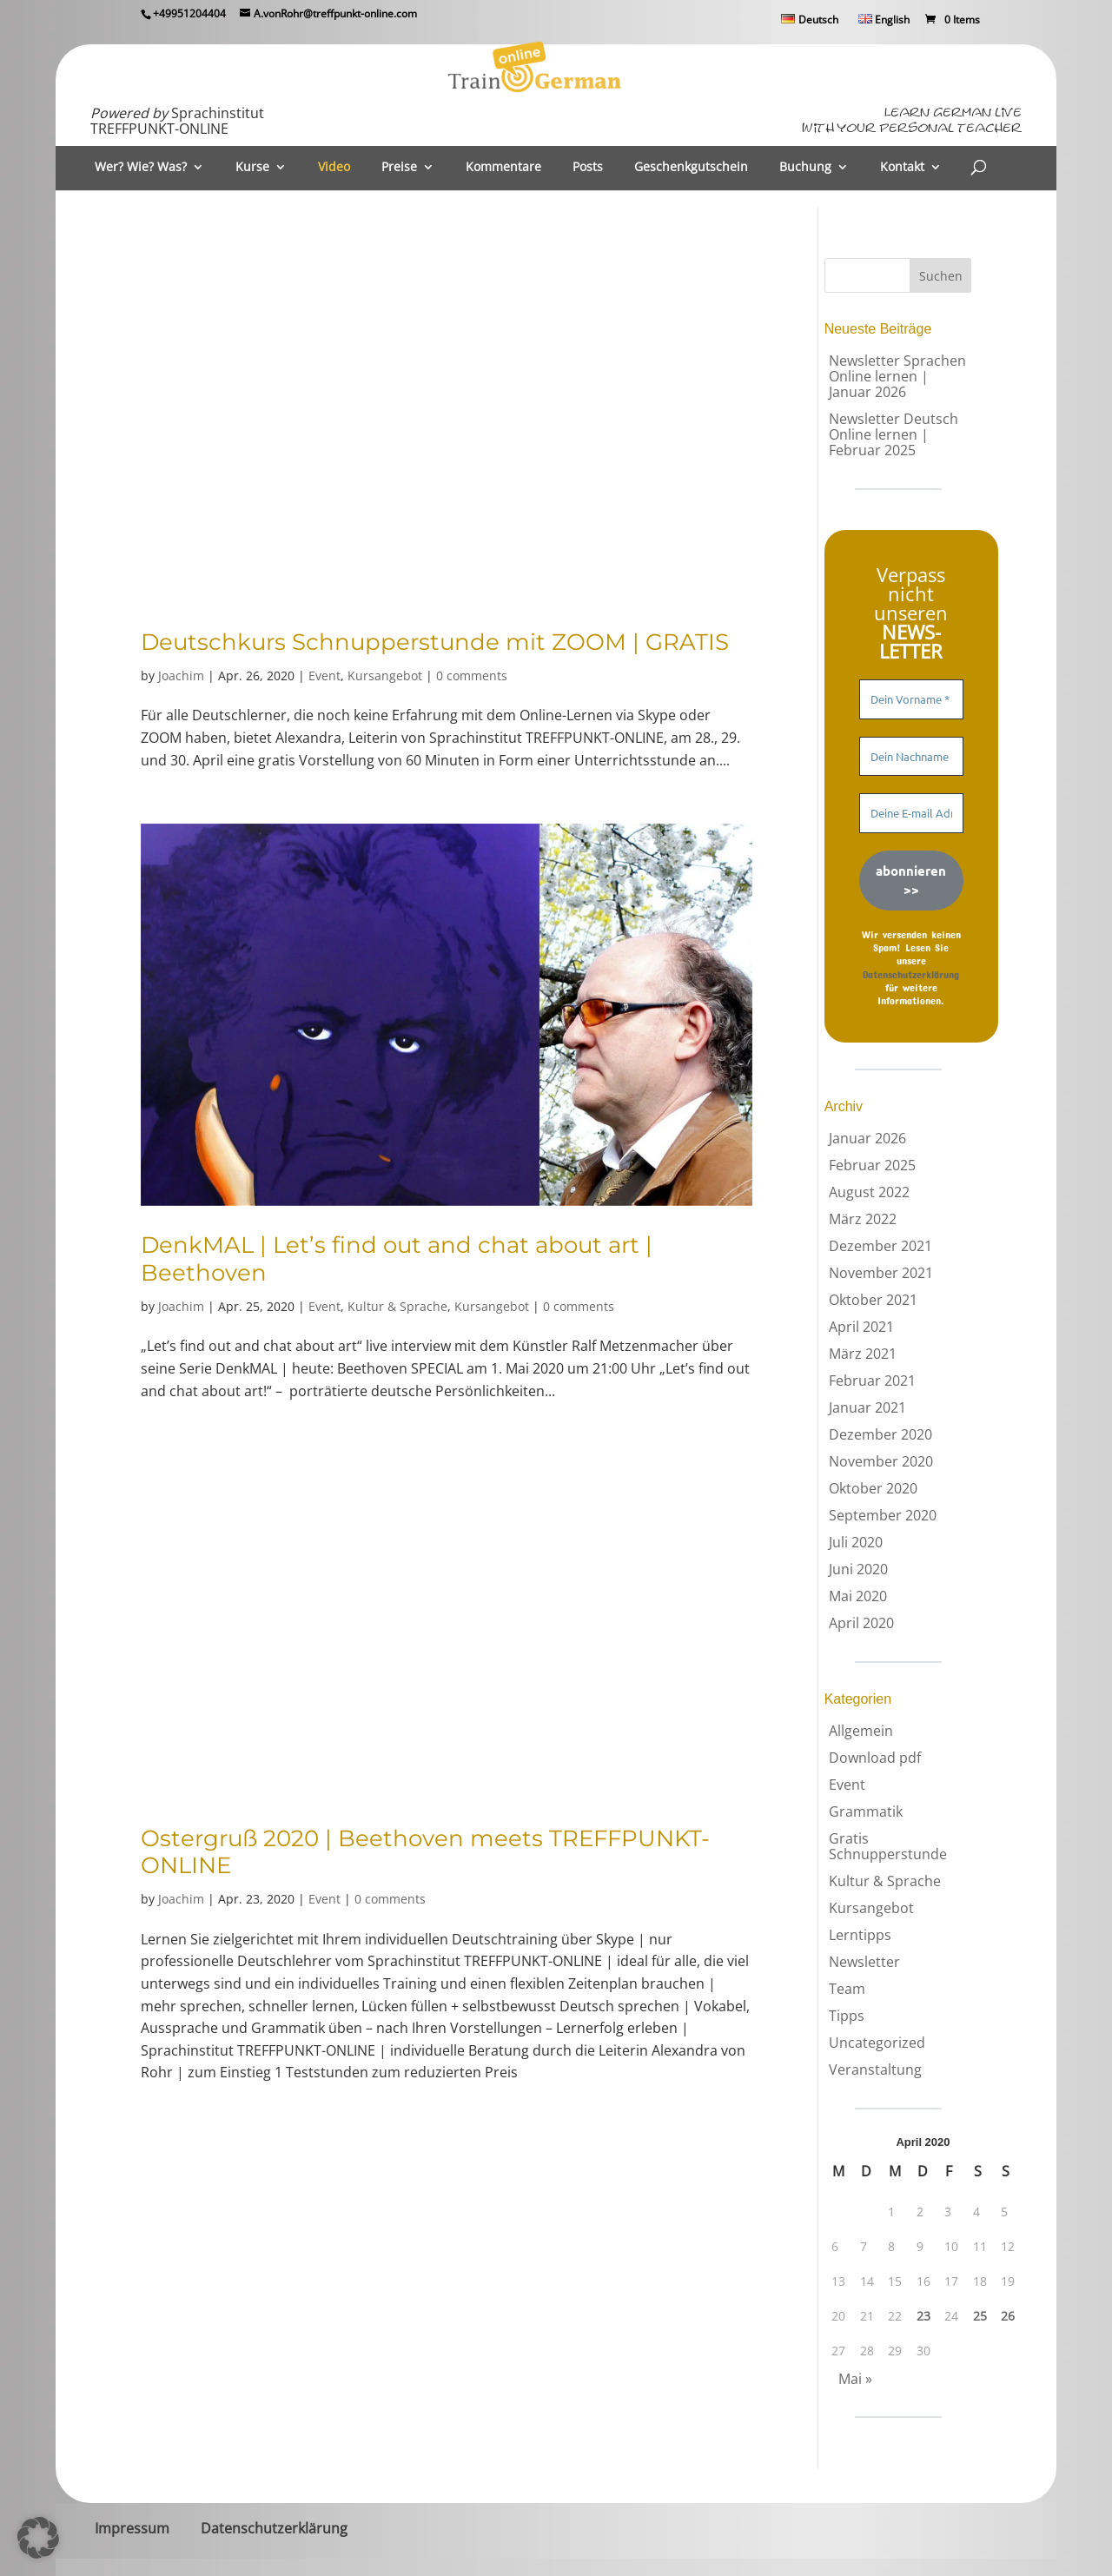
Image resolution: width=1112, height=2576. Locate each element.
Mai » (855, 2378)
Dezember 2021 (880, 1245)
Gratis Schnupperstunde (888, 1846)
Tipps (846, 2015)
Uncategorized (877, 2042)
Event (324, 675)
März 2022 (863, 1218)
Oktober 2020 (873, 1488)
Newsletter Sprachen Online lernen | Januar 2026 (897, 376)
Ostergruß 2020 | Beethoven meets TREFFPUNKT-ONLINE (425, 1851)
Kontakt (902, 168)
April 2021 (861, 1326)
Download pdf (875, 1757)
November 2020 (881, 1461)
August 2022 (869, 1192)
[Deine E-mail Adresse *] (911, 813)
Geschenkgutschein (691, 168)
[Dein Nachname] (911, 757)
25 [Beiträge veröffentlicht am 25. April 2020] (980, 2316)
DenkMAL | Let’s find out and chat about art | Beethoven (396, 1258)
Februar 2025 (872, 1165)
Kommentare (503, 168)
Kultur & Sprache (397, 1306)
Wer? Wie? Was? (141, 168)
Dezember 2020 (880, 1434)
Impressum (132, 2528)
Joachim (181, 675)
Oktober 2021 (873, 1299)
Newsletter (864, 1961)
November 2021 (881, 1272)
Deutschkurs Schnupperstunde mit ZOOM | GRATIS (435, 642)
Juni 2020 (858, 1569)
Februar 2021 (872, 1380)
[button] (38, 2538)
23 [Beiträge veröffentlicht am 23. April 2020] (923, 2316)
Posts (588, 168)
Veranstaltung (875, 2069)
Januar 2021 (867, 1407)
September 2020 (883, 1515)
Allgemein (861, 1730)
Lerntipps (860, 1934)
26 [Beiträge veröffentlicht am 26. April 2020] (1008, 2316)
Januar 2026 (867, 1138)
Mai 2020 (858, 1596)
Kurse (252, 168)
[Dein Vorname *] (911, 699)
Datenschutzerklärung (911, 974)
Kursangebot (385, 675)
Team (847, 1988)
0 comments (471, 675)
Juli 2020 (856, 1542)
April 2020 (861, 1622)
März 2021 (863, 1353)
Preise (399, 168)
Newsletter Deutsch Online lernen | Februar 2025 (893, 434)
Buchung (805, 168)
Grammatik (866, 1811)
